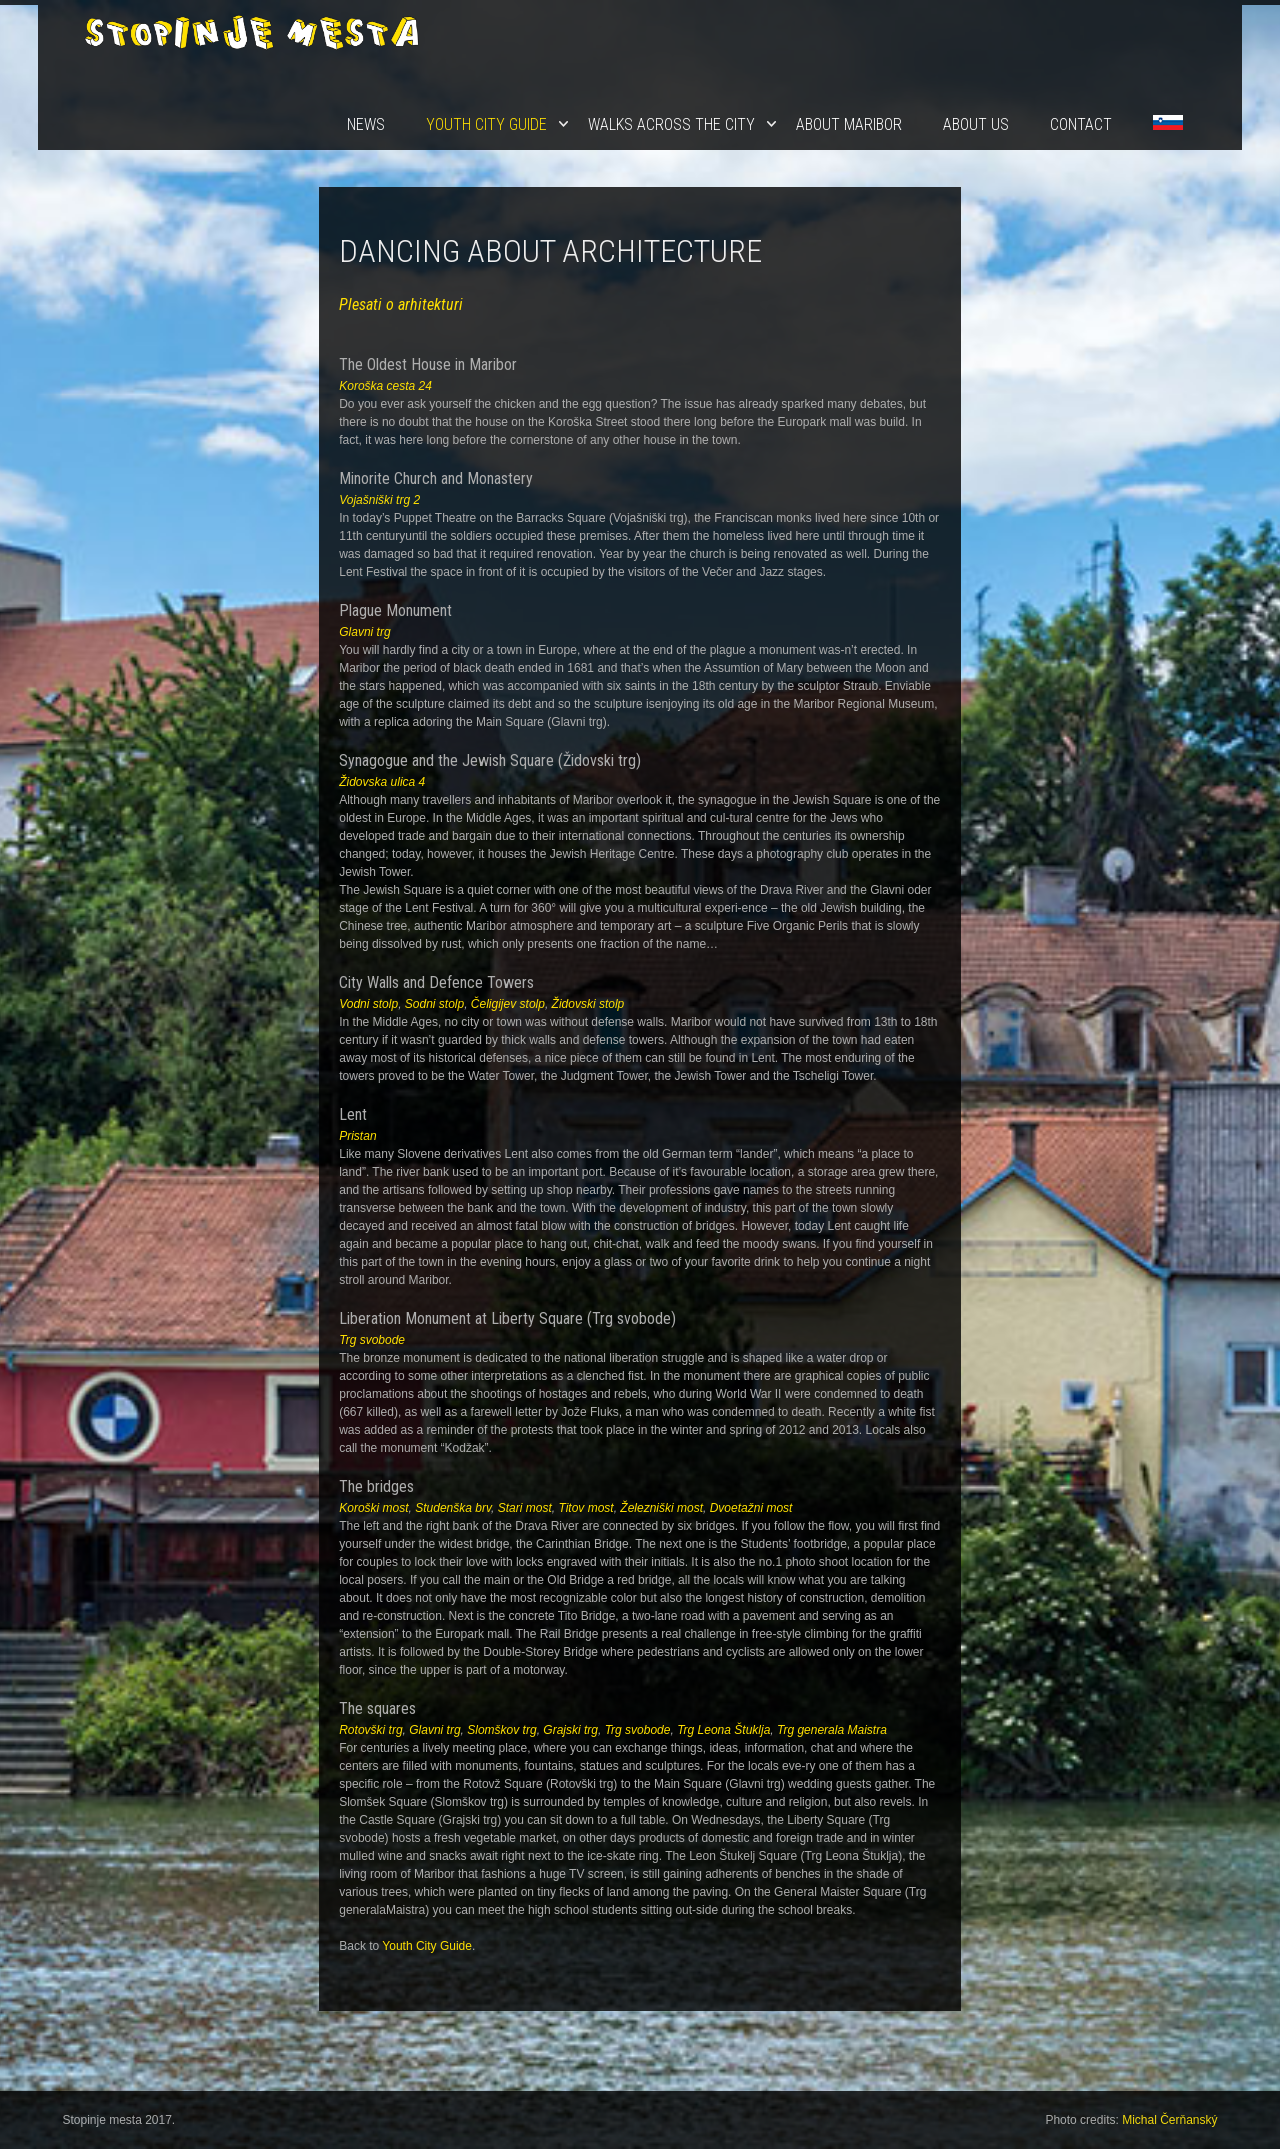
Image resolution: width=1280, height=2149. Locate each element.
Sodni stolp (434, 1004)
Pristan (357, 1136)
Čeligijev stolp (508, 1004)
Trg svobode (372, 1340)
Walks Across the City (671, 124)
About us (976, 124)
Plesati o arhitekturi (401, 304)
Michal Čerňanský (1169, 2120)
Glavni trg (364, 632)
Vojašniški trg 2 (379, 500)
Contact (1081, 124)
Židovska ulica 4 (382, 782)
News (366, 124)
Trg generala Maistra (832, 1730)
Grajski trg (570, 1730)
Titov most (585, 1508)
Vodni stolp (368, 1004)
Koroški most (373, 1508)
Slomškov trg (501, 1730)
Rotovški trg (370, 1730)
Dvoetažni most (751, 1508)
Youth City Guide (486, 124)
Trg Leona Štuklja (723, 1730)
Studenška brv (453, 1508)
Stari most (525, 1508)
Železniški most (661, 1508)
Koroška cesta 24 (385, 386)
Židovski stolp (588, 1004)
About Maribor (849, 124)
